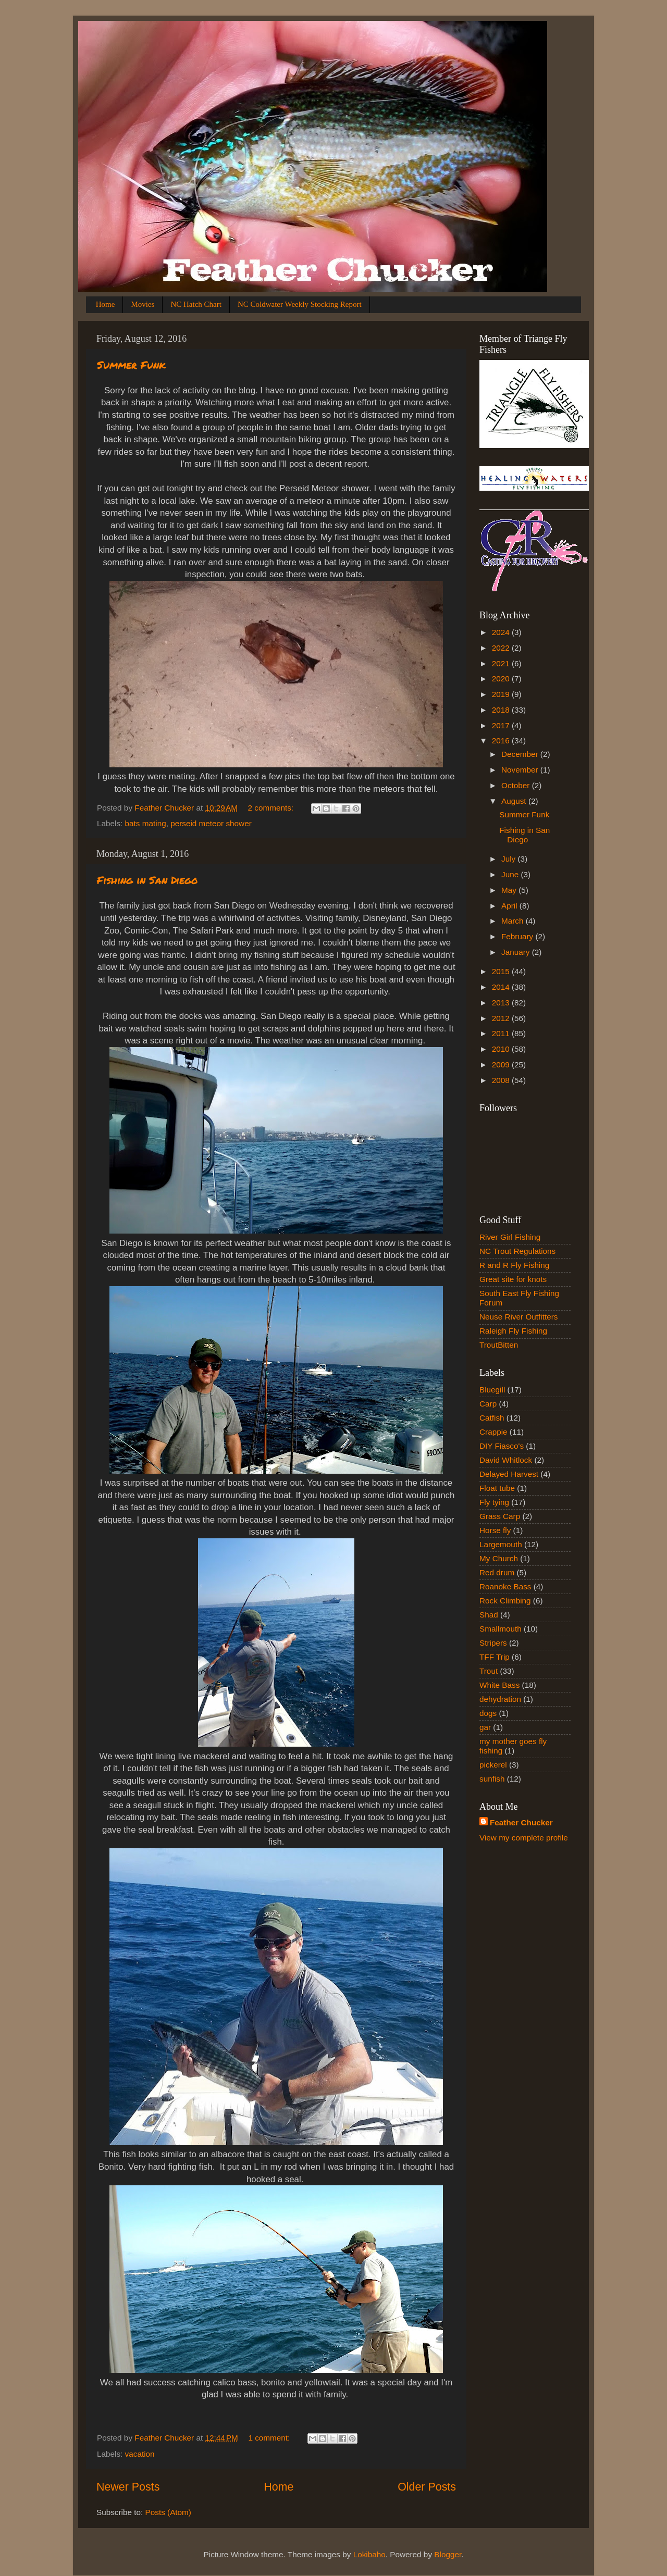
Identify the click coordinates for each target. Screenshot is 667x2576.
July (509, 858)
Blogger (447, 2554)
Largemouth (500, 1544)
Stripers (493, 1642)
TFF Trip (494, 1656)
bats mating (145, 823)
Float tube (497, 1488)
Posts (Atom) (168, 2512)
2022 (502, 647)
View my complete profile (523, 1837)
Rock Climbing (505, 1600)
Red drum (496, 1572)
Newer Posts (127, 2487)
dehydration (500, 1699)
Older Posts (427, 2487)
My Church (498, 1558)
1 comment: (270, 2437)
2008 (502, 1080)
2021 (502, 663)
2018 (502, 709)
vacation (140, 2453)
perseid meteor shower (211, 823)
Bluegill (492, 1389)
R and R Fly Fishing (514, 1265)
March (513, 920)
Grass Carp (499, 1516)
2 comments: (272, 807)
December (520, 754)
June (511, 874)
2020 (502, 678)
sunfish (491, 1778)
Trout (488, 1670)
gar (485, 1727)
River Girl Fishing (509, 1237)
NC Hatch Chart (195, 304)
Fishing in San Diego (147, 880)
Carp (488, 1403)
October (516, 785)
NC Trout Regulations (517, 1251)
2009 (502, 1064)
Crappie (493, 1431)
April (510, 905)
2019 (502, 694)
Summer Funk (131, 364)
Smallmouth (500, 1628)
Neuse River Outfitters (518, 1316)
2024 (502, 632)
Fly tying (494, 1502)
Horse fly (495, 1530)
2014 (502, 986)
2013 (502, 1002)
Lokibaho (369, 2554)
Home (105, 304)
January (516, 952)
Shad (488, 1614)
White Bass (499, 1685)
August (514, 801)
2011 (502, 1033)
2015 (502, 971)
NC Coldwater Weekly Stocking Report (300, 304)
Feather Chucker (521, 1822)
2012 (502, 1018)
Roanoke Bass (505, 1586)
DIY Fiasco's (501, 1445)
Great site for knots (513, 1279)
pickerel (493, 1764)
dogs (488, 1713)
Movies (142, 304)
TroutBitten (498, 1344)
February (518, 936)
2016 (502, 740)
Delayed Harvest (508, 1474)
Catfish (491, 1417)
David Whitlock (505, 1459)
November (520, 769)
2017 (502, 725)
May (509, 890)
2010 (502, 1048)
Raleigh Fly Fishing (513, 1330)
